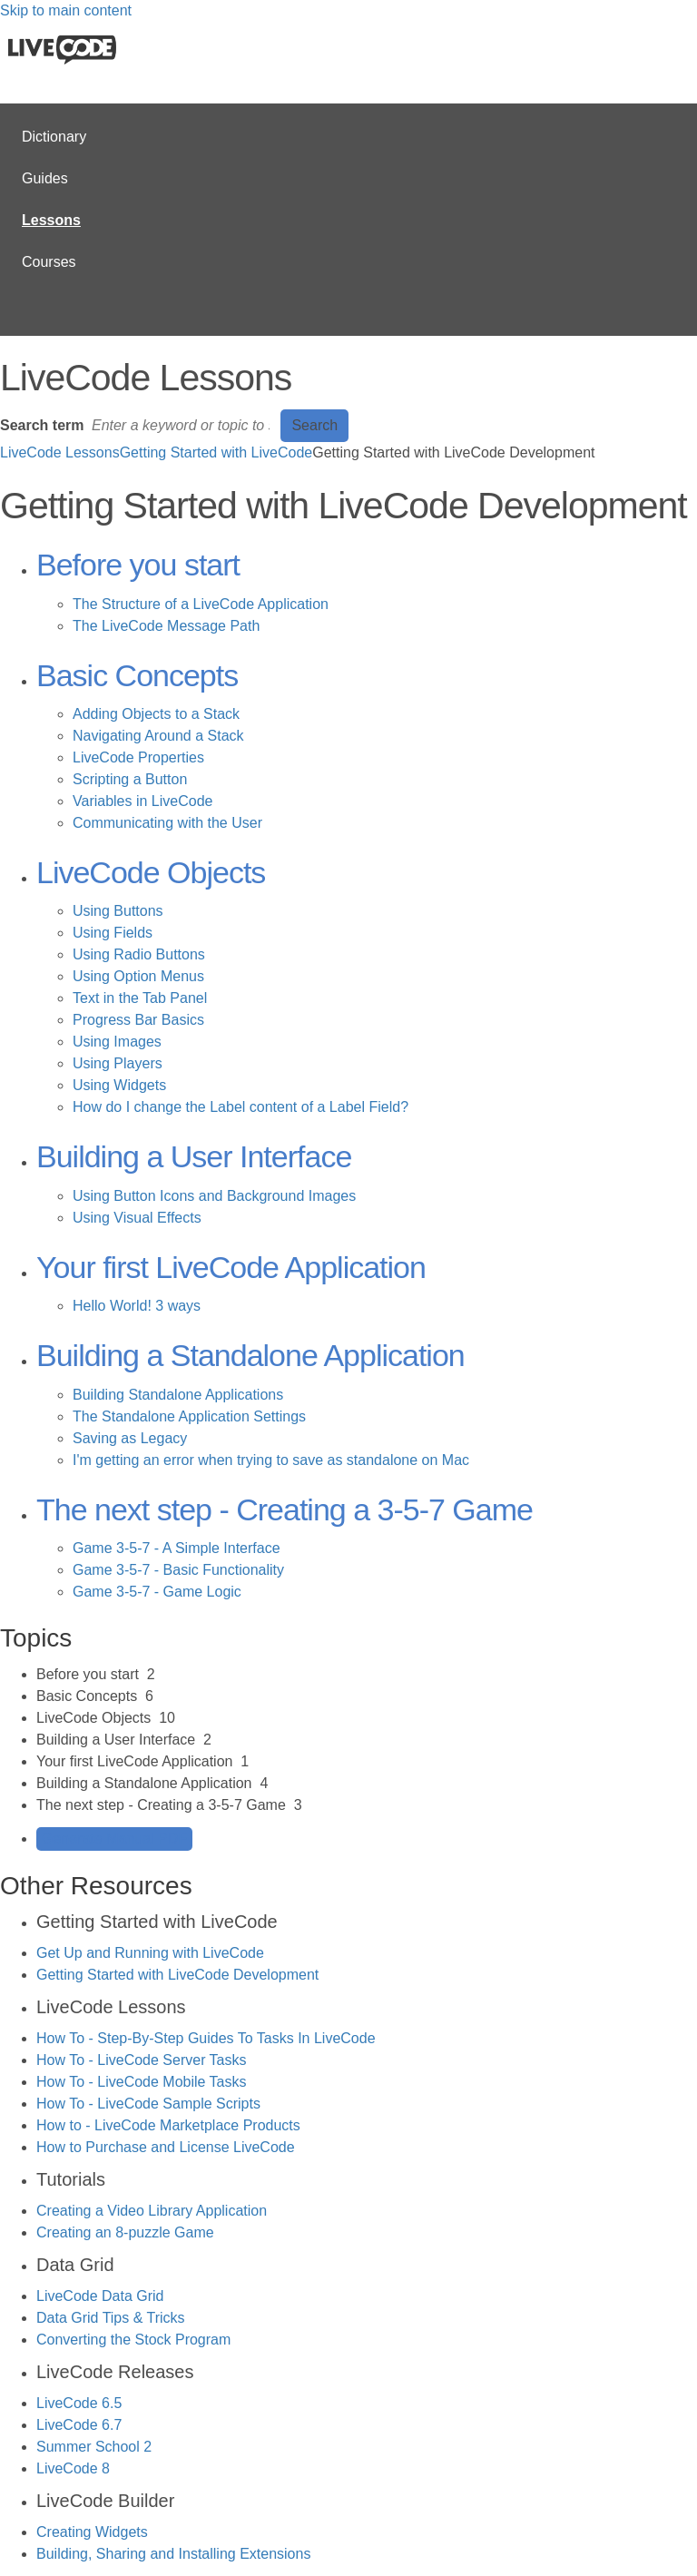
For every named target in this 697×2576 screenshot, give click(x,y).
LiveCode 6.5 (79, 2403)
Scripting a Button (130, 779)
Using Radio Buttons (139, 954)
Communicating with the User (167, 823)
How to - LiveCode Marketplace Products (168, 2125)
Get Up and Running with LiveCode (150, 1953)
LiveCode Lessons (60, 452)
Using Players (117, 1063)
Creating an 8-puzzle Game (125, 2232)
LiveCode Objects (150, 872)
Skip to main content (66, 10)
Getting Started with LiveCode (216, 452)
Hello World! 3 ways (137, 1305)
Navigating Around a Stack (158, 735)
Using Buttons (118, 911)
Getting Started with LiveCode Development (177, 1974)
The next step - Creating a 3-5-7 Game (284, 1509)
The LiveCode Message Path (166, 626)
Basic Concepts (137, 675)
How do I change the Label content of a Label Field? (240, 1107)
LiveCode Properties (138, 757)
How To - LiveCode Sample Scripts (148, 2103)
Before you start (138, 564)
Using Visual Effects (137, 1217)
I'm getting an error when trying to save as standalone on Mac (271, 1460)
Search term (42, 425)
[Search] (182, 425)
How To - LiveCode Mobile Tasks (141, 2081)
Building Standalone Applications (178, 1394)
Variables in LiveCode (142, 801)
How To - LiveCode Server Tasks (141, 2060)
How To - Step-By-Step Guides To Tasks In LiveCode (206, 2038)
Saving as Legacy (130, 1438)
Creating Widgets (92, 2532)
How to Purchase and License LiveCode (165, 2147)
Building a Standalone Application (250, 1355)
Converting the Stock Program (133, 2339)
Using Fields (112, 932)
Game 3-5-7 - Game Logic (157, 1591)
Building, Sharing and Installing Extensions (173, 2553)
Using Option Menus (138, 976)
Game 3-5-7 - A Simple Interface (176, 1548)
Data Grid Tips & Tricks (110, 2317)
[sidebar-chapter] (366, 1675)
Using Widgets (119, 1085)
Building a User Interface (193, 1156)
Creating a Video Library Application (151, 2210)
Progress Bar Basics (138, 1019)
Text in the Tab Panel (140, 998)
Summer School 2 (94, 2446)
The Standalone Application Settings (189, 1416)
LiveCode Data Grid (100, 2296)
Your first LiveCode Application (231, 1267)
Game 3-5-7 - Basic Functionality (178, 1570)
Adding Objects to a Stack (156, 714)
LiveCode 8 (73, 2468)
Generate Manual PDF (114, 1838)
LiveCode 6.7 (79, 2425)
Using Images (117, 1041)
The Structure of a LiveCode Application (201, 604)
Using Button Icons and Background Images (214, 1196)
